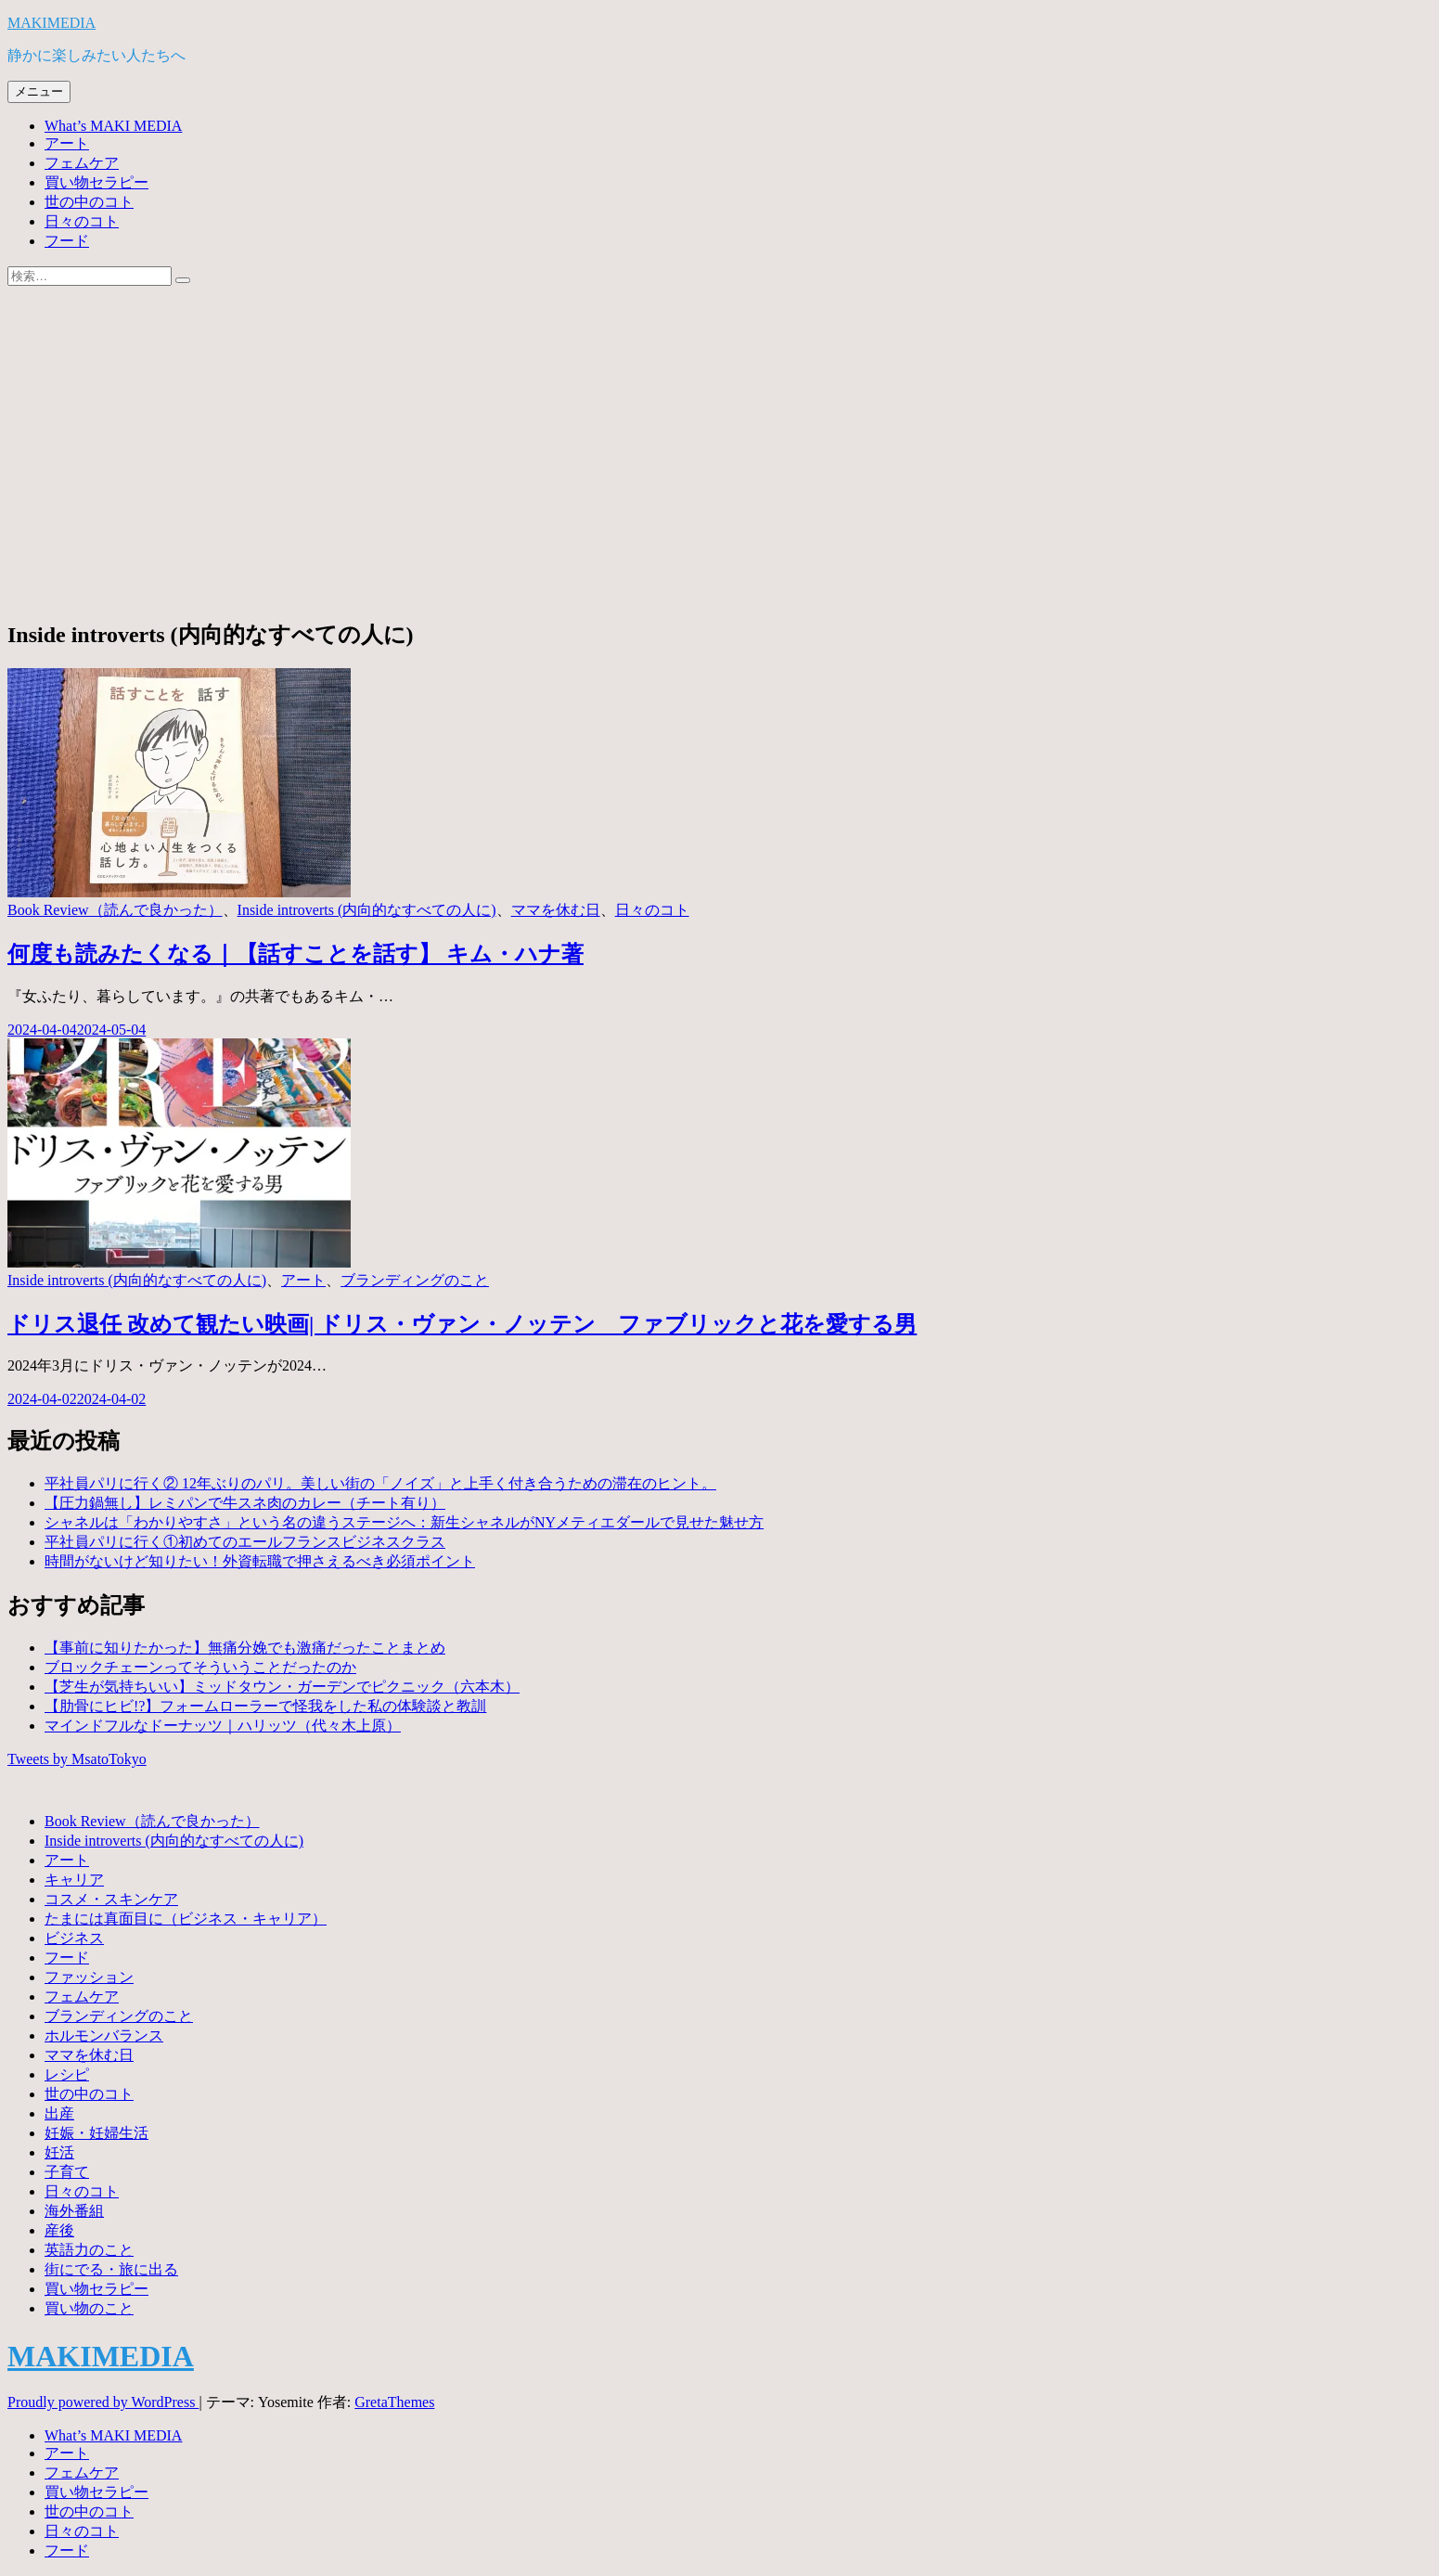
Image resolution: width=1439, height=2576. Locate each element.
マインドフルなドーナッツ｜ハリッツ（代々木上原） (223, 1725)
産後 (59, 2230)
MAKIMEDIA (51, 23)
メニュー (39, 91)
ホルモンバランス (104, 2035)
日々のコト (82, 221)
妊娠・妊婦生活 (96, 2133)
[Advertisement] (720, 471)
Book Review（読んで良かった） (115, 910)
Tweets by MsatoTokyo (77, 1759)
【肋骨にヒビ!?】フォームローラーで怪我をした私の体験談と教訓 (265, 1706)
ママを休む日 (555, 910)
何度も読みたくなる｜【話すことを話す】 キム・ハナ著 (295, 954)
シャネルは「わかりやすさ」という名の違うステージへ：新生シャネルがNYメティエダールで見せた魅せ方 (404, 1522)
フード (67, 241)
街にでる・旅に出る (111, 2269)
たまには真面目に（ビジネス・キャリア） (186, 1918)
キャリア (74, 1879)
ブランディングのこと (414, 1280)
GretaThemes (394, 2402)
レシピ (67, 2074)
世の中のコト (89, 202)
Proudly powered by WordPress (103, 2402)
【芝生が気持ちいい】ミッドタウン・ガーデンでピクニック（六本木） (282, 1686)
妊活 (59, 2152)
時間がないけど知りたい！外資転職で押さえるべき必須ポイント (260, 1561)
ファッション (89, 1977)
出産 (59, 2113)
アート (67, 143)
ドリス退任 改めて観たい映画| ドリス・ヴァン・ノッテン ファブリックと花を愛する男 (462, 1324)
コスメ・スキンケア (111, 1899)
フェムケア (82, 163)
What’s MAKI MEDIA (113, 126)
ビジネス (74, 1938)
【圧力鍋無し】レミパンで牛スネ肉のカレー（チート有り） (245, 1503)
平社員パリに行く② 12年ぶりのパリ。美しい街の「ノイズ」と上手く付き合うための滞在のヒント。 (380, 1483)
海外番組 (74, 2211)
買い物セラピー (96, 182)
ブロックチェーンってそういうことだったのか (200, 1667)
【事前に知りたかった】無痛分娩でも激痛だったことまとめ (245, 1647)
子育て (67, 2172)
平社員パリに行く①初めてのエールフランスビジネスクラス (245, 1542)
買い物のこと (89, 2308)
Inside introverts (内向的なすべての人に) (367, 910)
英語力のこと (89, 2250)
